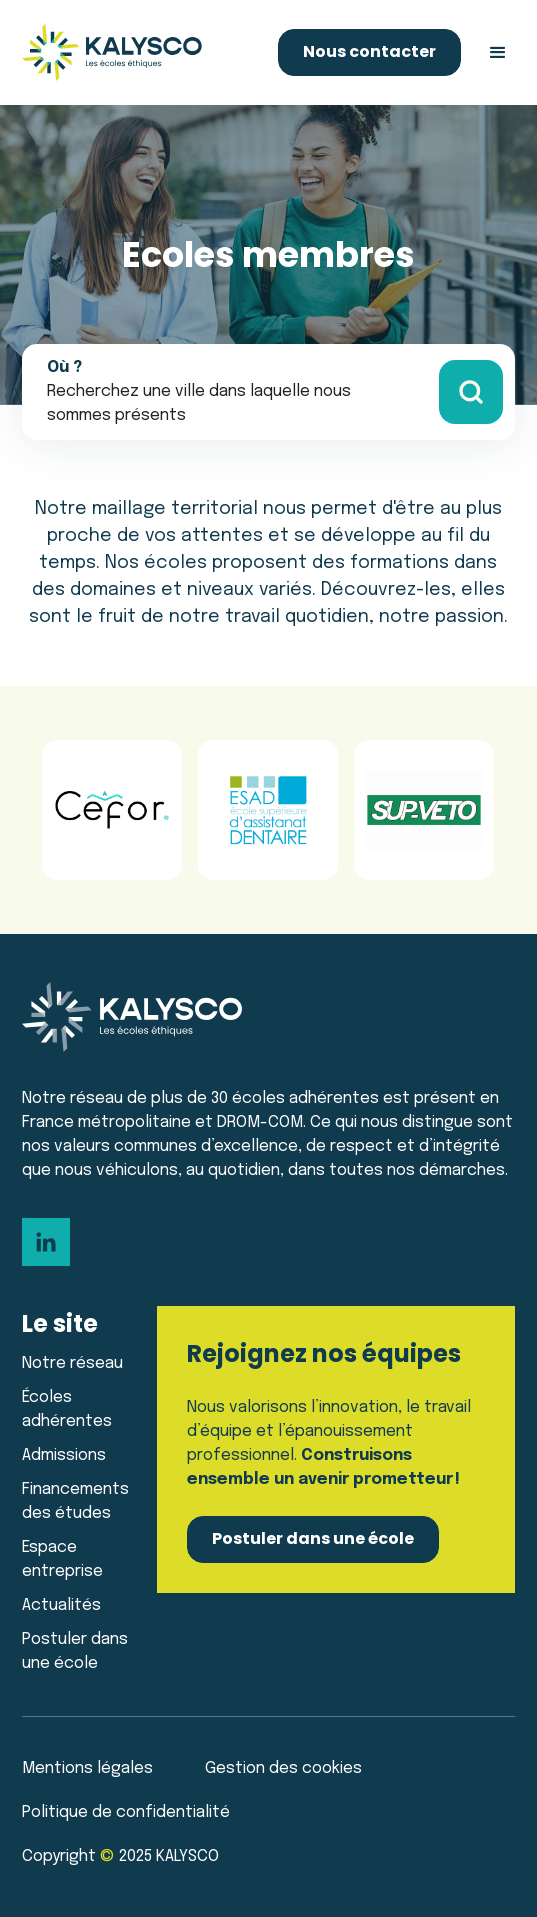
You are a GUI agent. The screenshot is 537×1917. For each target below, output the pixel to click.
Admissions (64, 1455)
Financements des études (75, 1501)
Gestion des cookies (283, 1768)
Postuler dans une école (75, 1651)
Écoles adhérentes (67, 1409)
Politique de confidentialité (126, 1812)
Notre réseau (72, 1363)
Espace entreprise (62, 1559)
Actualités (61, 1605)
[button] (498, 53)
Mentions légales (87, 1768)
